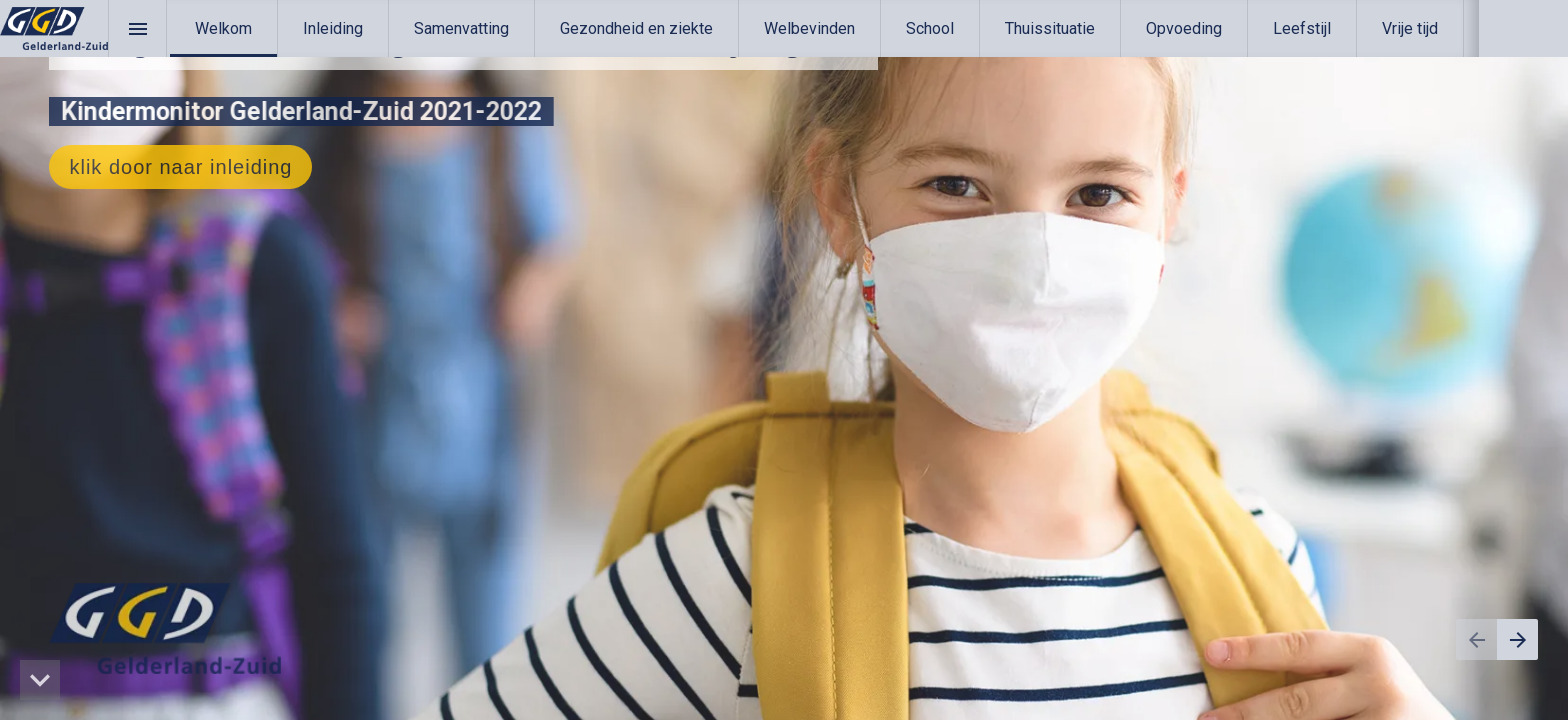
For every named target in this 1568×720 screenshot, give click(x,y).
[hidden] (40, 680)
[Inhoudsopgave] (137, 28)
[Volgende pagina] (1517, 639)
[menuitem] (223, 28)
